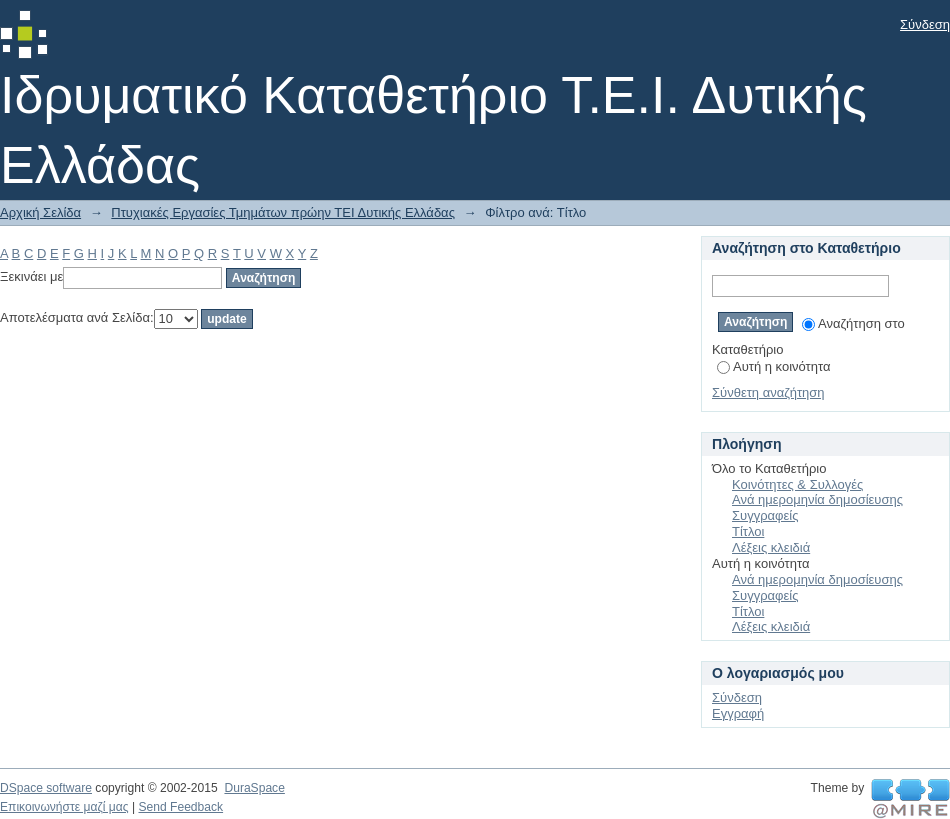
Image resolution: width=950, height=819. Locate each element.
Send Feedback (180, 807)
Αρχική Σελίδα (40, 212)
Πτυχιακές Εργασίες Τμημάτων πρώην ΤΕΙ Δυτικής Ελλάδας (283, 212)
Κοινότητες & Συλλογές (797, 484)
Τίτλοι (748, 531)
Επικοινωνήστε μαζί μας (64, 807)
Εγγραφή (738, 713)
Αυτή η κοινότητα (773, 366)
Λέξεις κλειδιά (771, 547)
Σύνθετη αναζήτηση (768, 392)
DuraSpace (254, 788)
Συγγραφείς (765, 515)
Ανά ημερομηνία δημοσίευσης (817, 499)
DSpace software (46, 788)
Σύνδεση (925, 24)
